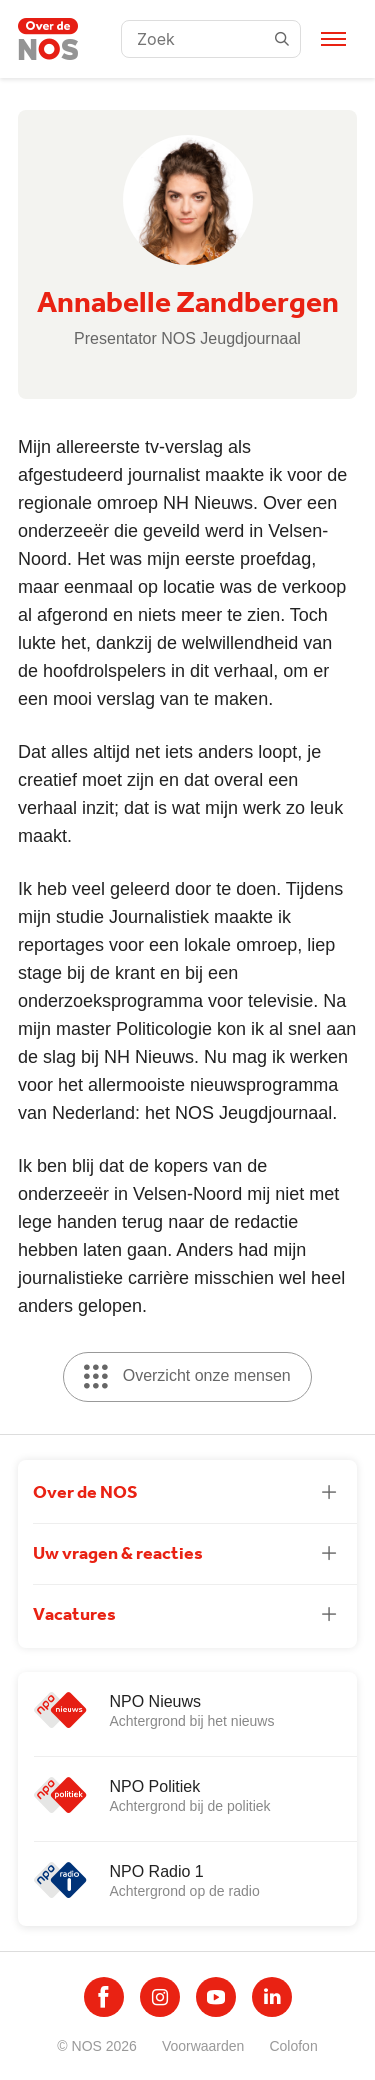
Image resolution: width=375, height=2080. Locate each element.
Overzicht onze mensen (187, 1376)
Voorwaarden (203, 2046)
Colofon (293, 2046)
